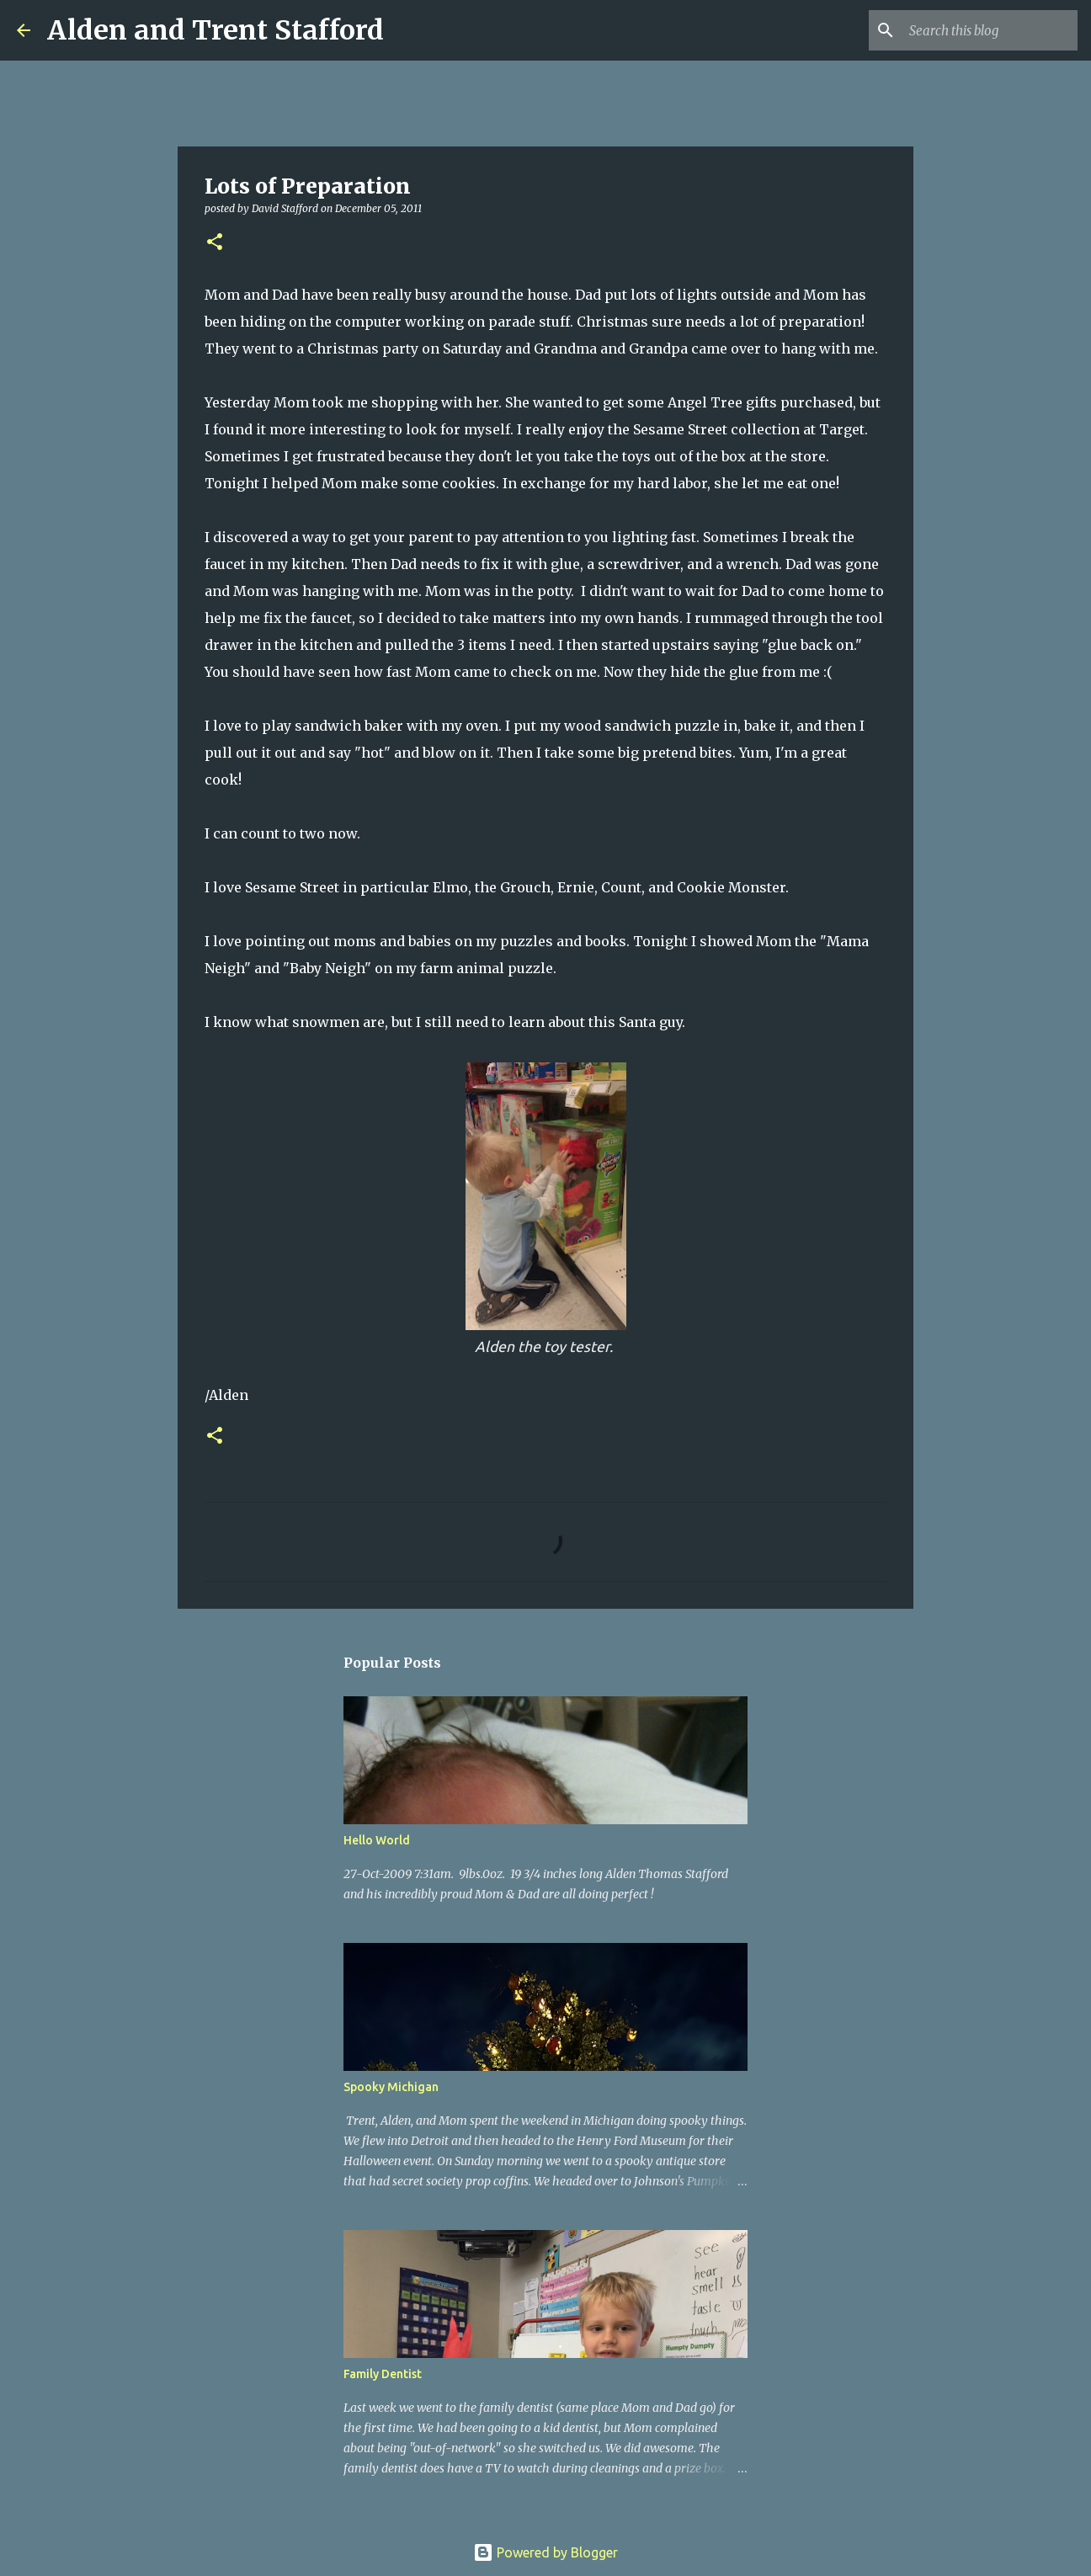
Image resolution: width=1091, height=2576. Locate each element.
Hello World (376, 1840)
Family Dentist (382, 2374)
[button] (215, 243)
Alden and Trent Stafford (215, 30)
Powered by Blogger (545, 2552)
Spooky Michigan (391, 2087)
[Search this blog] (989, 30)
